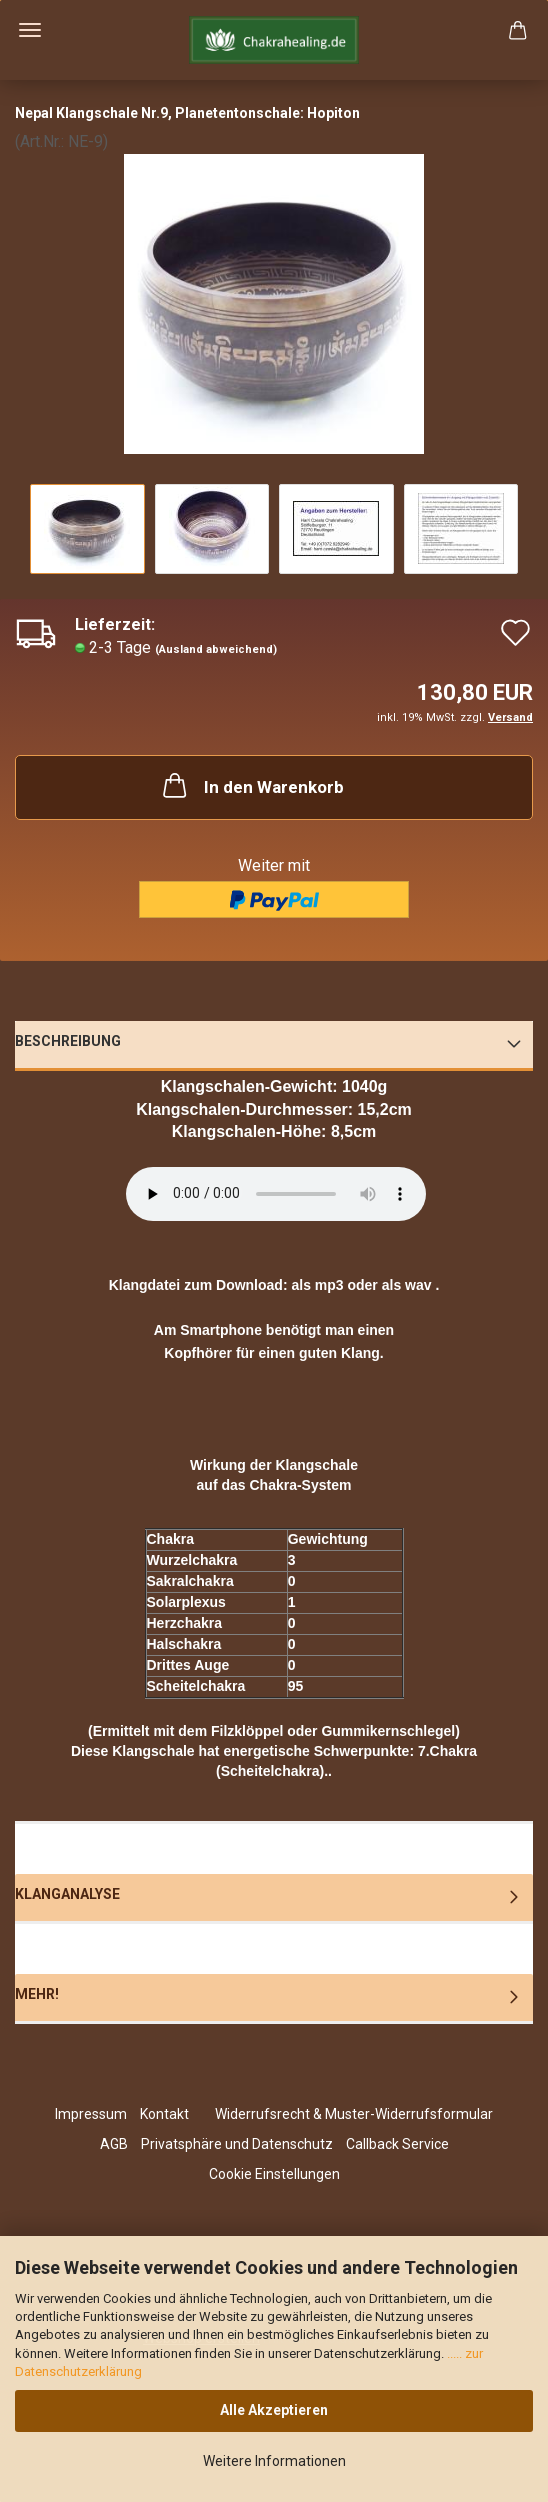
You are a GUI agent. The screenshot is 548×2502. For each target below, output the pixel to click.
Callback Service (397, 2144)
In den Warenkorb (251, 785)
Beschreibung (68, 1041)
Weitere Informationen (274, 2461)
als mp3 (317, 1285)
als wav (407, 1285)
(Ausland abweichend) (216, 649)
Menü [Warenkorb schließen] (30, 30)
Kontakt (164, 2114)
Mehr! (37, 1994)
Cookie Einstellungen (274, 2174)
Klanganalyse (67, 1894)
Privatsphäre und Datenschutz (237, 2144)
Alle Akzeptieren (274, 2410)
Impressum (91, 2114)
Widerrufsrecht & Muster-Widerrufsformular (354, 2114)
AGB (114, 2144)
